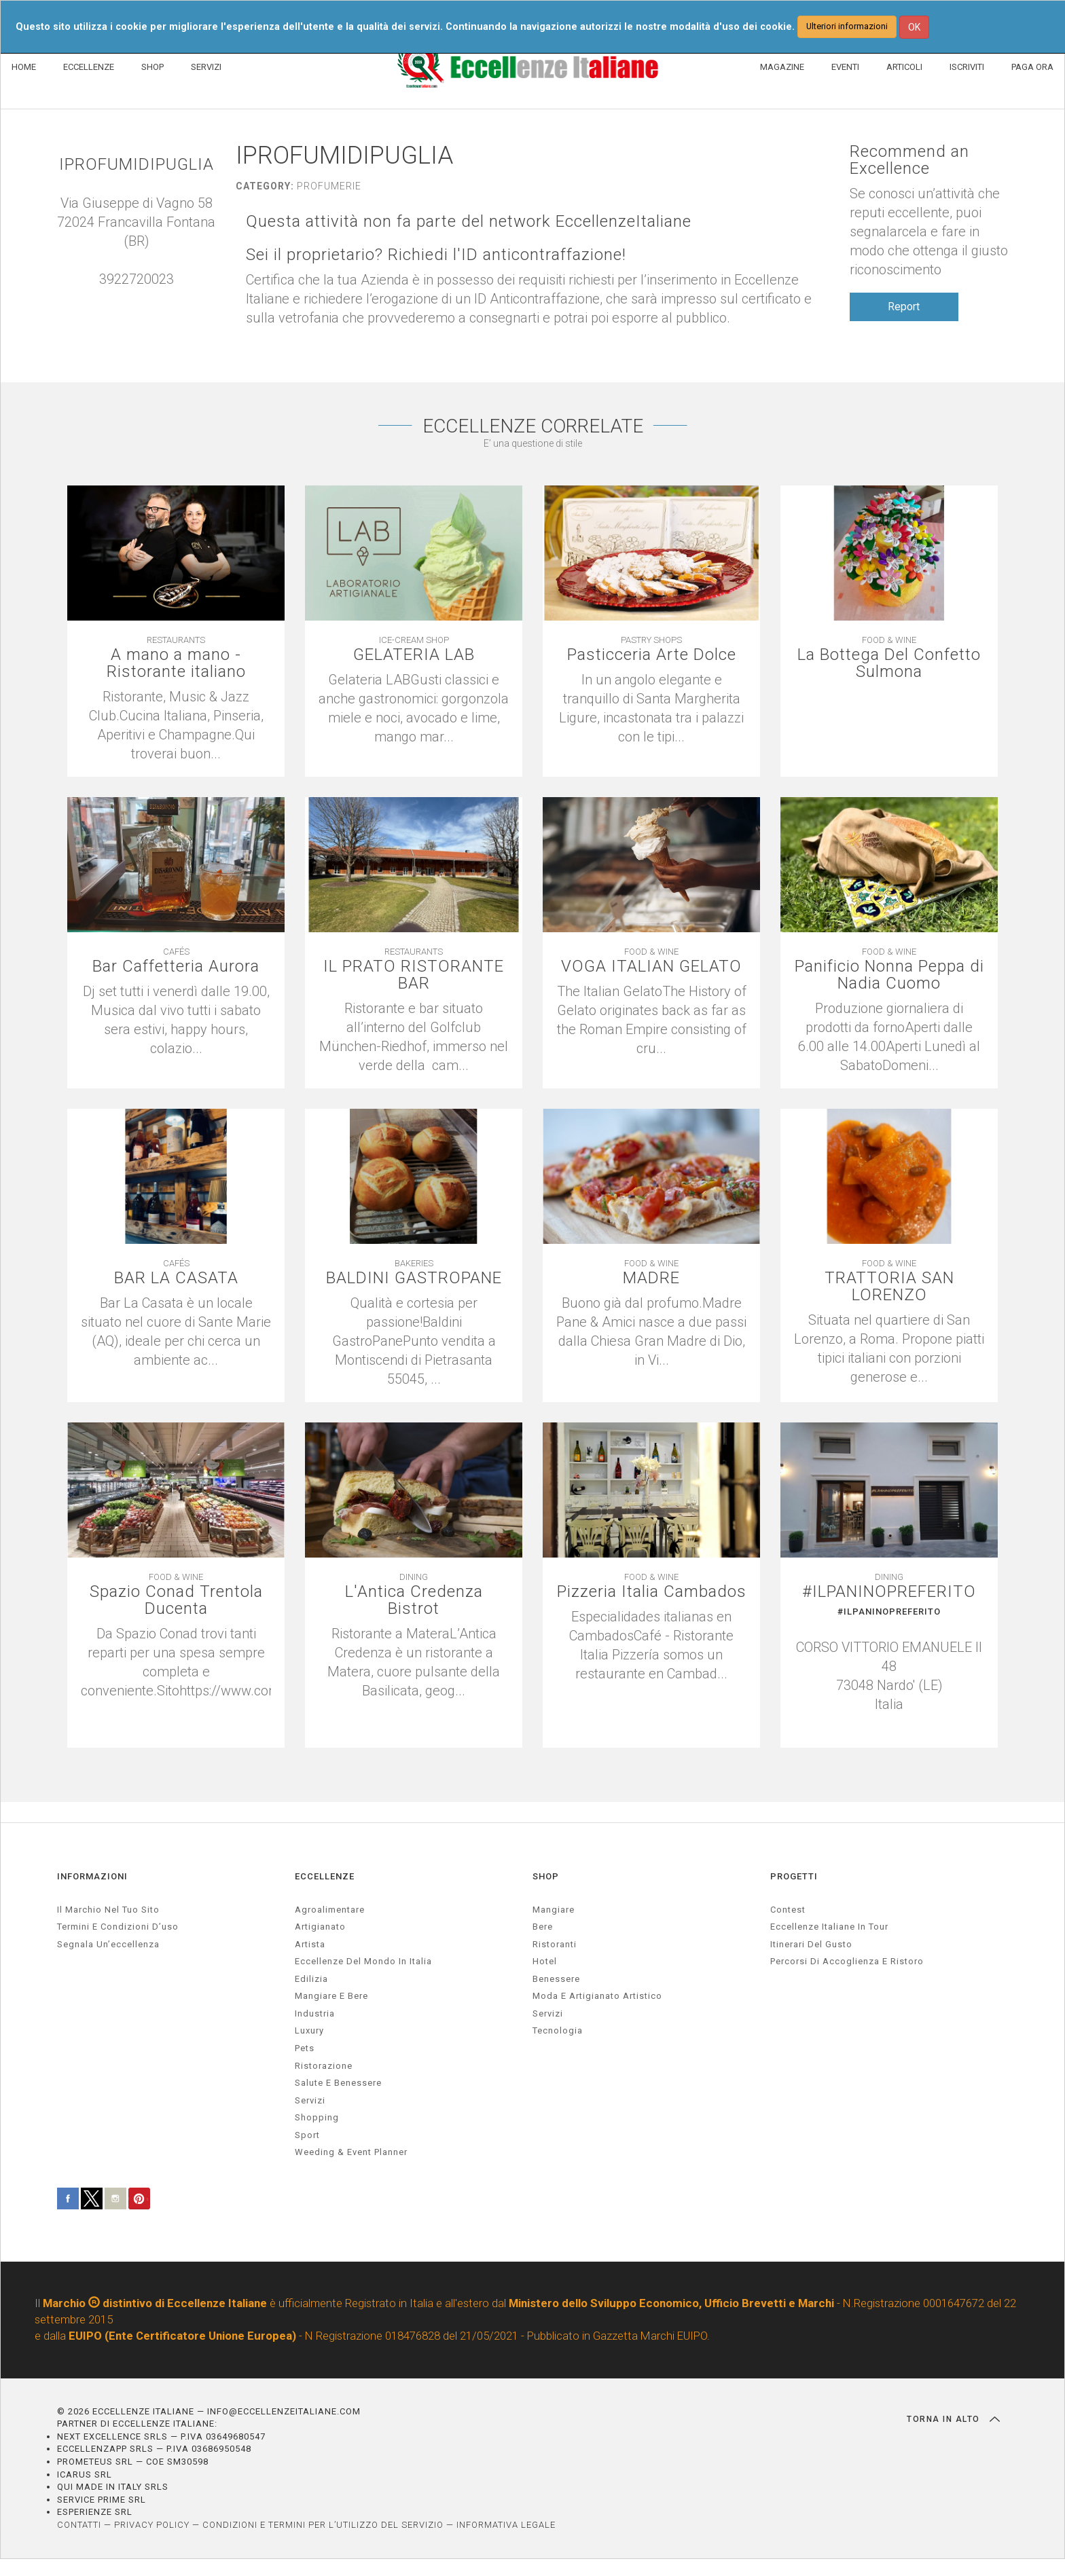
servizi (310, 2100)
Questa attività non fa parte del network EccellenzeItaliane (468, 221)
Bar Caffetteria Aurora (175, 966)
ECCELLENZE (88, 67)
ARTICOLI (904, 67)
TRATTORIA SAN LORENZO (889, 1287)
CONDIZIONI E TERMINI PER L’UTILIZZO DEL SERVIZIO (323, 2525)
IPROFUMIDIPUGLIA (136, 164)
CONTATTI (79, 2525)
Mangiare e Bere (331, 1996)
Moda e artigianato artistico (597, 1996)
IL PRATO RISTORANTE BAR (413, 975)
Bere (542, 1926)
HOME (24, 67)
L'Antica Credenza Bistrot (414, 1600)
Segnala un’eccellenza (108, 1944)
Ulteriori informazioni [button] (847, 26)
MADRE (651, 1278)
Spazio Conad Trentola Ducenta (176, 1600)
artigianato (320, 1926)
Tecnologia (557, 2030)
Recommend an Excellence (909, 160)
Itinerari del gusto (811, 1944)
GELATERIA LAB (414, 654)
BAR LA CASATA (176, 1278)
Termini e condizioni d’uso (118, 1926)
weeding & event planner (351, 2152)
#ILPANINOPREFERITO (889, 1591)
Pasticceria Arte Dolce (651, 654)
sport (307, 2135)
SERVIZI (206, 67)
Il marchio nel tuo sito (108, 1910)
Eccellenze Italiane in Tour (829, 1926)
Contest (788, 1910)
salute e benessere (338, 2083)
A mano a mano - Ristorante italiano (176, 663)
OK (914, 27)
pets (304, 2048)
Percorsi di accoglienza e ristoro (847, 1961)
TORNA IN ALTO (953, 2419)
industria (315, 2013)
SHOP (152, 67)
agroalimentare (330, 1910)
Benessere (556, 1979)
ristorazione (324, 2066)
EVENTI (845, 67)
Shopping (317, 2117)
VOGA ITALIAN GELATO (651, 966)
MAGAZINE (782, 67)
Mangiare (553, 1910)
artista (310, 1944)
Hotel (544, 1961)
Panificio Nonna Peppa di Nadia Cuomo (889, 975)
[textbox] (889, 1660)
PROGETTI (794, 1876)
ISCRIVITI (967, 67)
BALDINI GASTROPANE (414, 1278)
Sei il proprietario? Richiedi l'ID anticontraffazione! (436, 254)
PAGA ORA (1032, 67)
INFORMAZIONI (92, 1876)
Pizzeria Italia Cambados (651, 1591)
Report (904, 306)
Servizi (547, 2013)
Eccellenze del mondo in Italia (363, 1961)
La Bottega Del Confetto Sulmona (889, 663)
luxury (309, 2030)
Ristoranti (554, 1944)
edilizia (311, 1979)
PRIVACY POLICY (151, 2525)
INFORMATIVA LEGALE (506, 2525)
